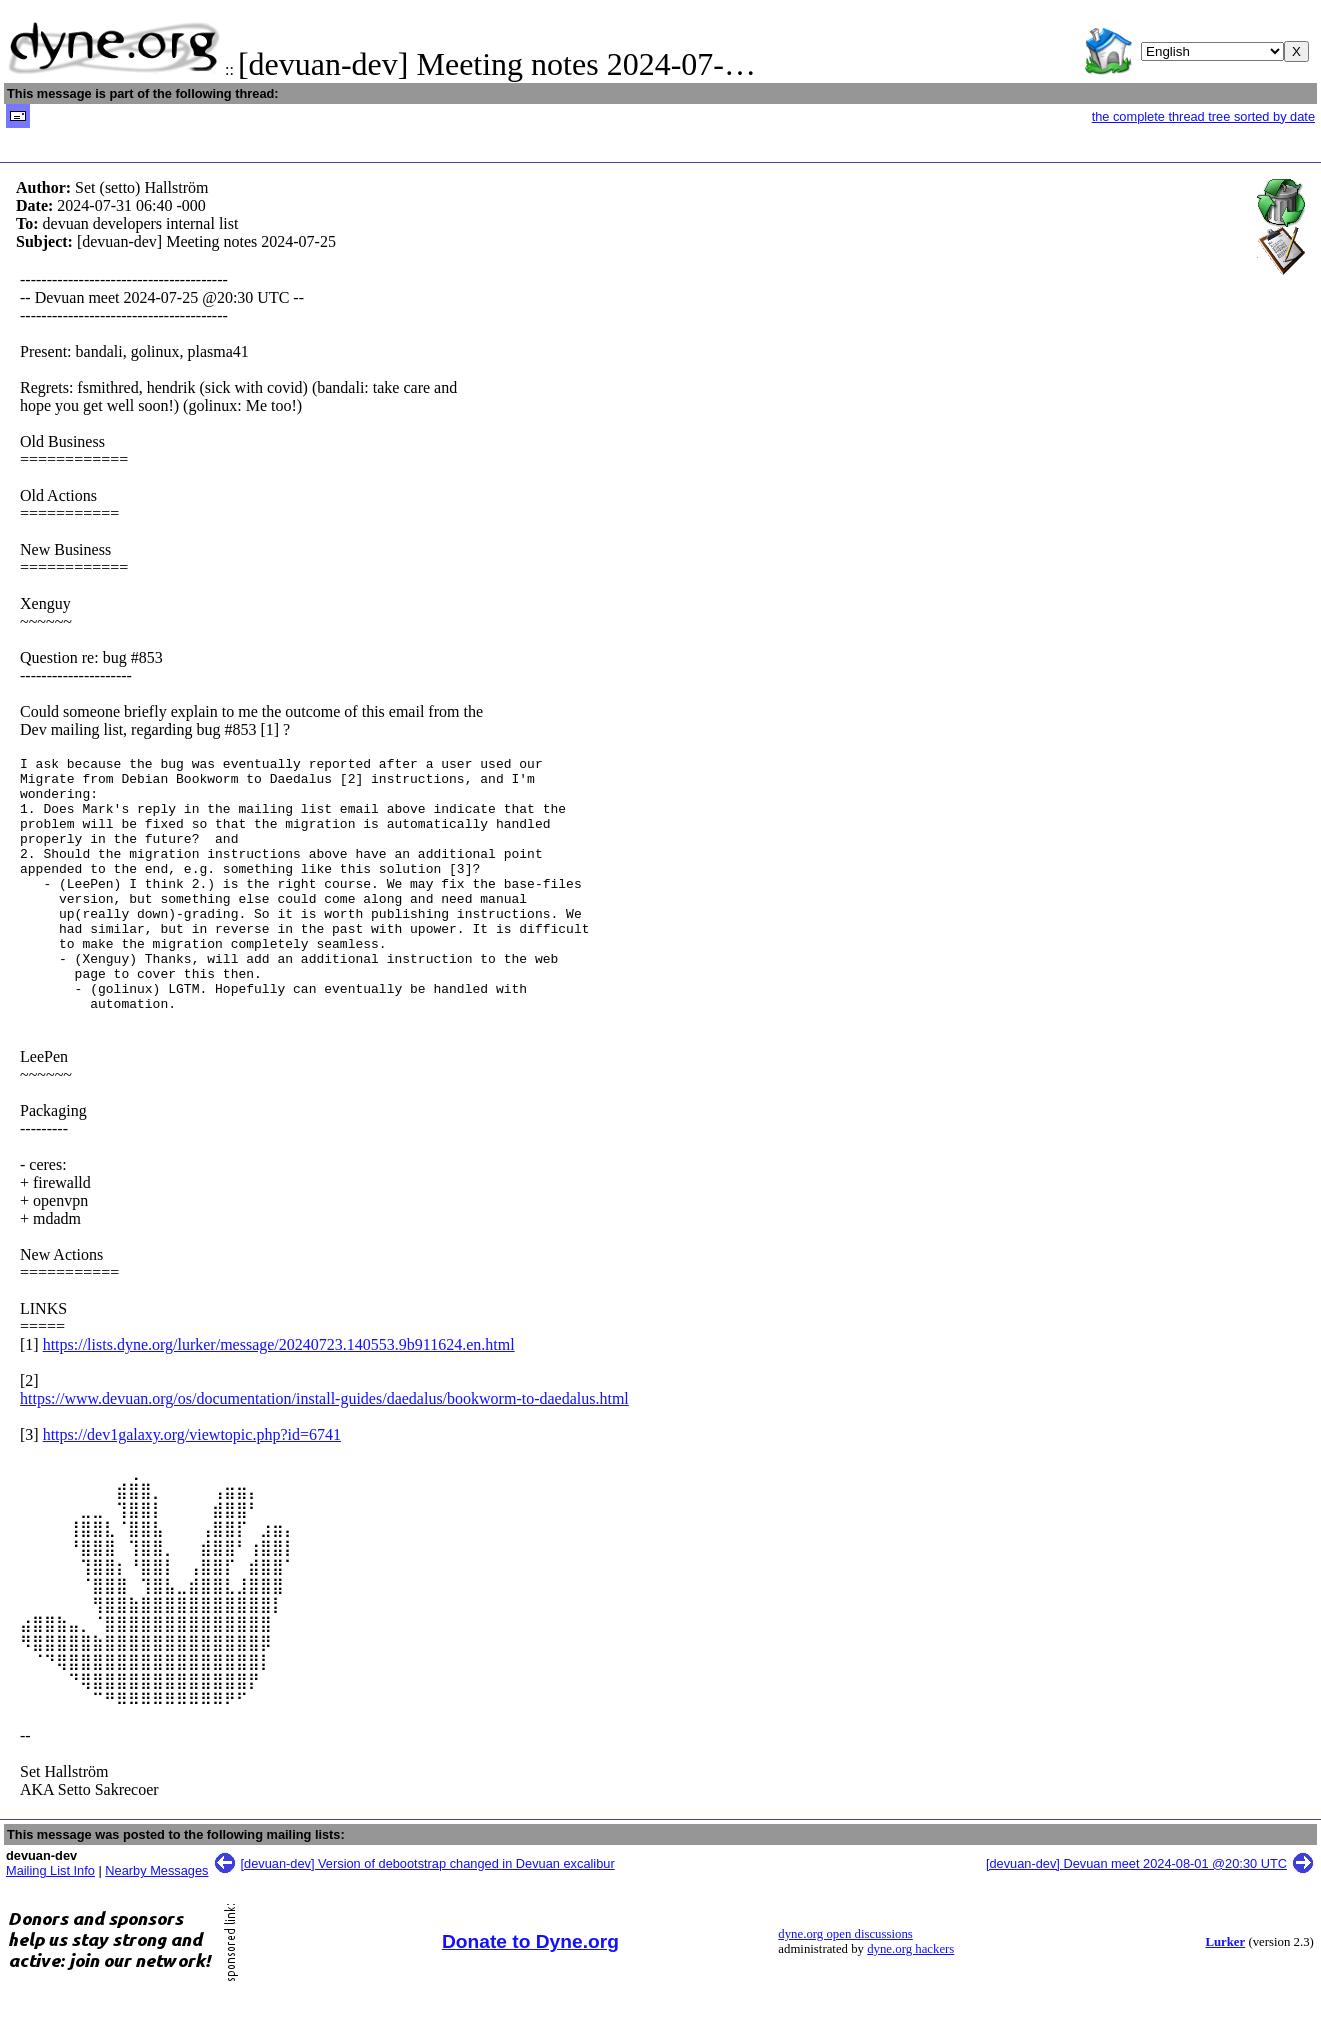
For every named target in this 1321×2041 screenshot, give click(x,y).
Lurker (1225, 1993)
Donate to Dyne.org (530, 1992)
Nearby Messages (156, 1921)
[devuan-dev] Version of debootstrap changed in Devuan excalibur (428, 1914)
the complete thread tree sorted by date (1203, 116)
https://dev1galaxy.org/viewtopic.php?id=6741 (192, 1485)
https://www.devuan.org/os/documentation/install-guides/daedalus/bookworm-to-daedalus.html (324, 1449)
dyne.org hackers (910, 2000)
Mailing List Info (50, 1921)
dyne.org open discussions (845, 1985)
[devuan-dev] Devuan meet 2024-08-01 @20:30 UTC (1136, 1914)
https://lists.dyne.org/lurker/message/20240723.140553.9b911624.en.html (279, 1395)
